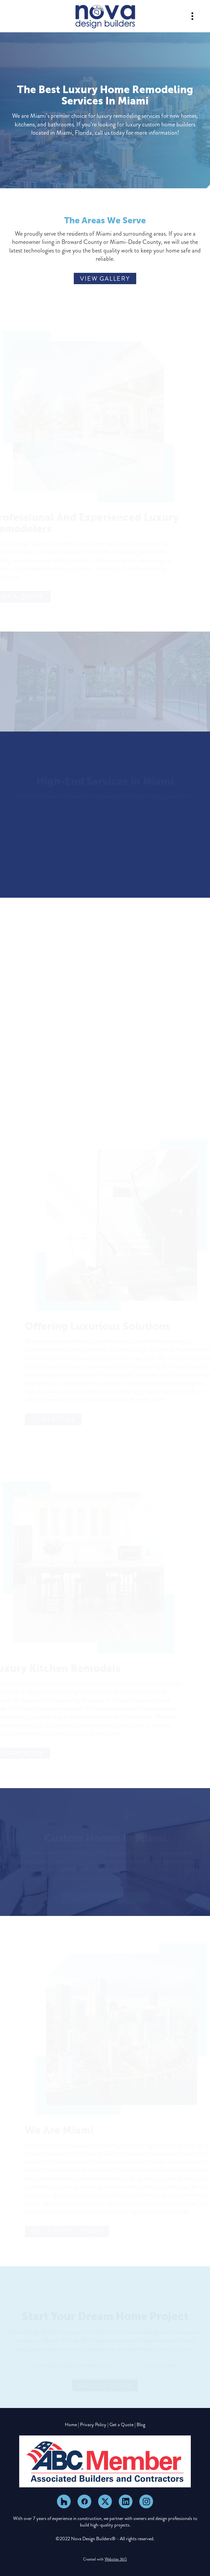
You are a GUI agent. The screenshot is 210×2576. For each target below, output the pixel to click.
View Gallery (105, 278)
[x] (105, 2501)
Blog (141, 2424)
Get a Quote (121, 2424)
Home (71, 2424)
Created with (105, 2559)
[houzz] (64, 2501)
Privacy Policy (93, 2424)
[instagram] (146, 2501)
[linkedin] (125, 2501)
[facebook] (84, 2501)
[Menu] (192, 16)
